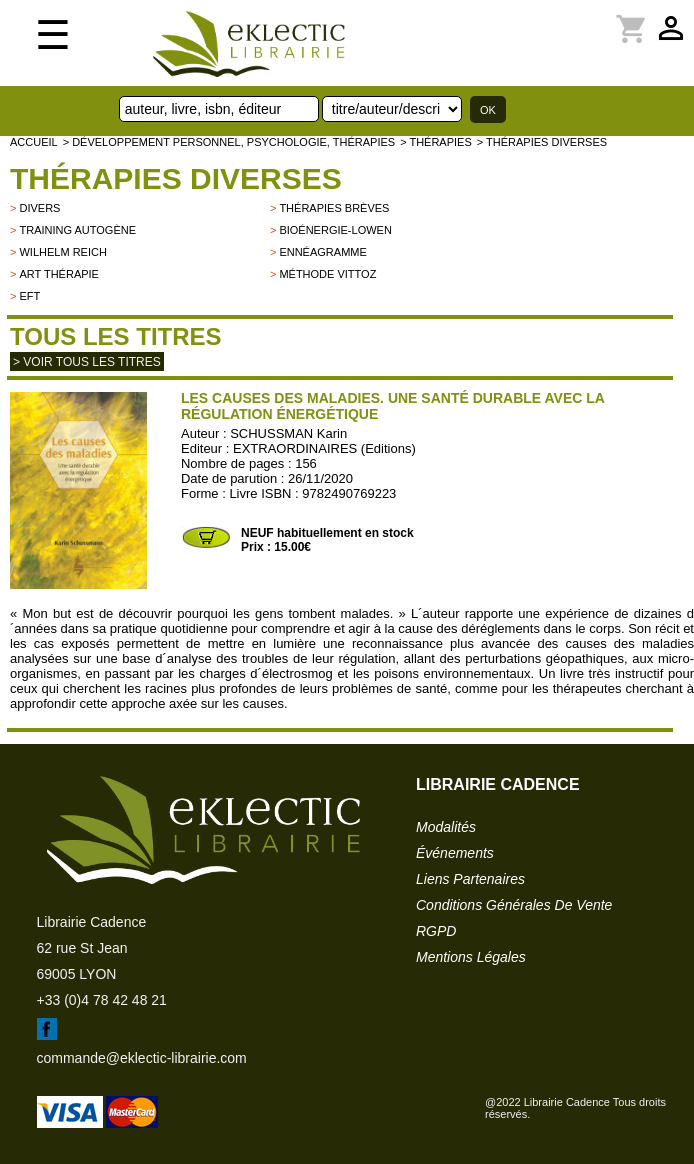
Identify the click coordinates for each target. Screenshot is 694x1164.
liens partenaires (470, 879)
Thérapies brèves (334, 208)
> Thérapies (436, 142)
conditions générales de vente (514, 905)
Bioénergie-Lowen (335, 230)
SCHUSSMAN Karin (288, 433)
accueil (34, 142)
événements (455, 853)
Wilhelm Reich (62, 252)
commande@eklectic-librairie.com (142, 1058)
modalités (446, 827)
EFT (29, 296)
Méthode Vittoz (327, 274)
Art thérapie (58, 274)
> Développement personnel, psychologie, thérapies (229, 142)
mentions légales (471, 957)
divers (39, 208)
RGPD (436, 931)
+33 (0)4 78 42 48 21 (102, 1000)
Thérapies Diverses (176, 178)
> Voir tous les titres (87, 362)
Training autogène (77, 230)
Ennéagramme (322, 252)
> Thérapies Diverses (542, 142)
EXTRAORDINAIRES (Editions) (324, 448)
